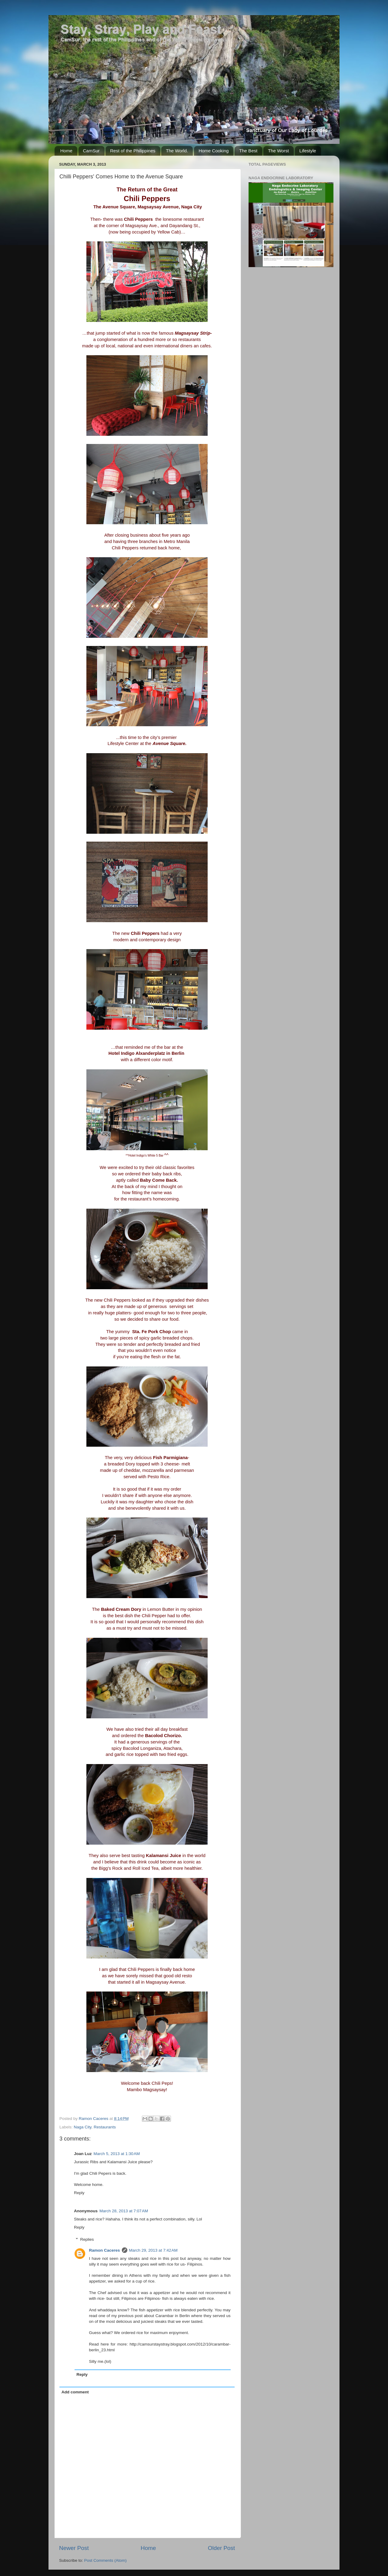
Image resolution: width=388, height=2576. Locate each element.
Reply (79, 2192)
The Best (248, 150)
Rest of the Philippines (132, 150)
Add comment (75, 2392)
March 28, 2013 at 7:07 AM (123, 2211)
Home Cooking (214, 150)
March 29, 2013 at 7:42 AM (153, 2250)
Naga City (82, 2127)
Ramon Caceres (104, 2250)
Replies (87, 2239)
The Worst (278, 150)
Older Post (221, 2548)
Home (66, 150)
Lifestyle (307, 150)
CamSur (91, 150)
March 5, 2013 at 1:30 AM (117, 2153)
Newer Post (74, 2548)
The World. (177, 150)
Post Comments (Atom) (105, 2560)
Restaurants (105, 2127)
